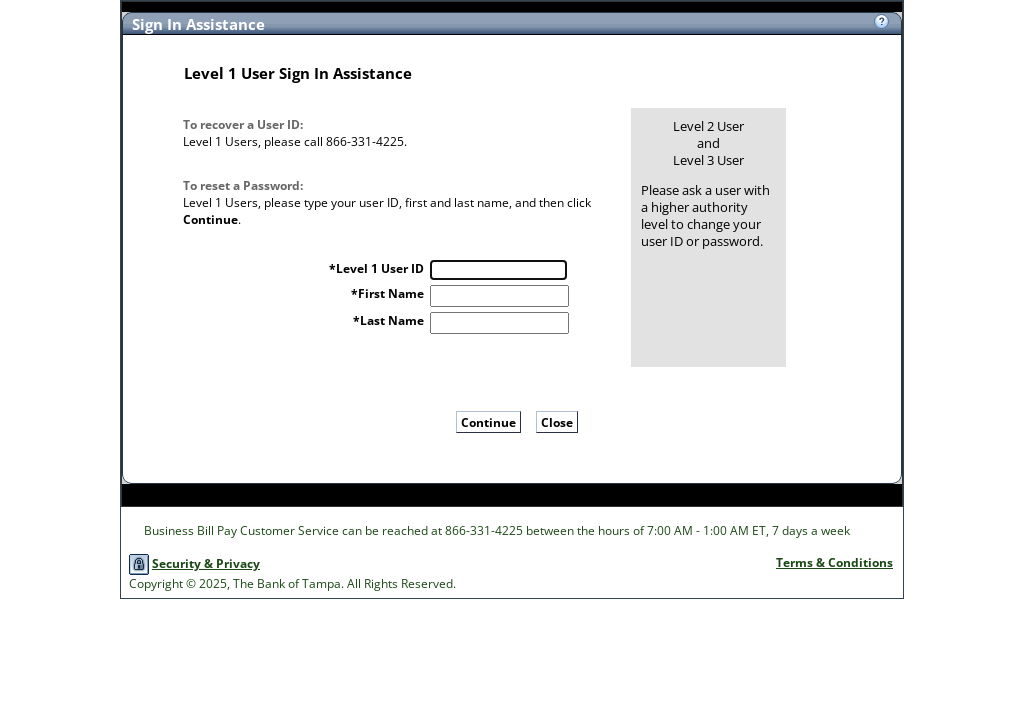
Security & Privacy (206, 563)
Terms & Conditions (834, 562)
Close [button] (557, 422)
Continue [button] (488, 422)
